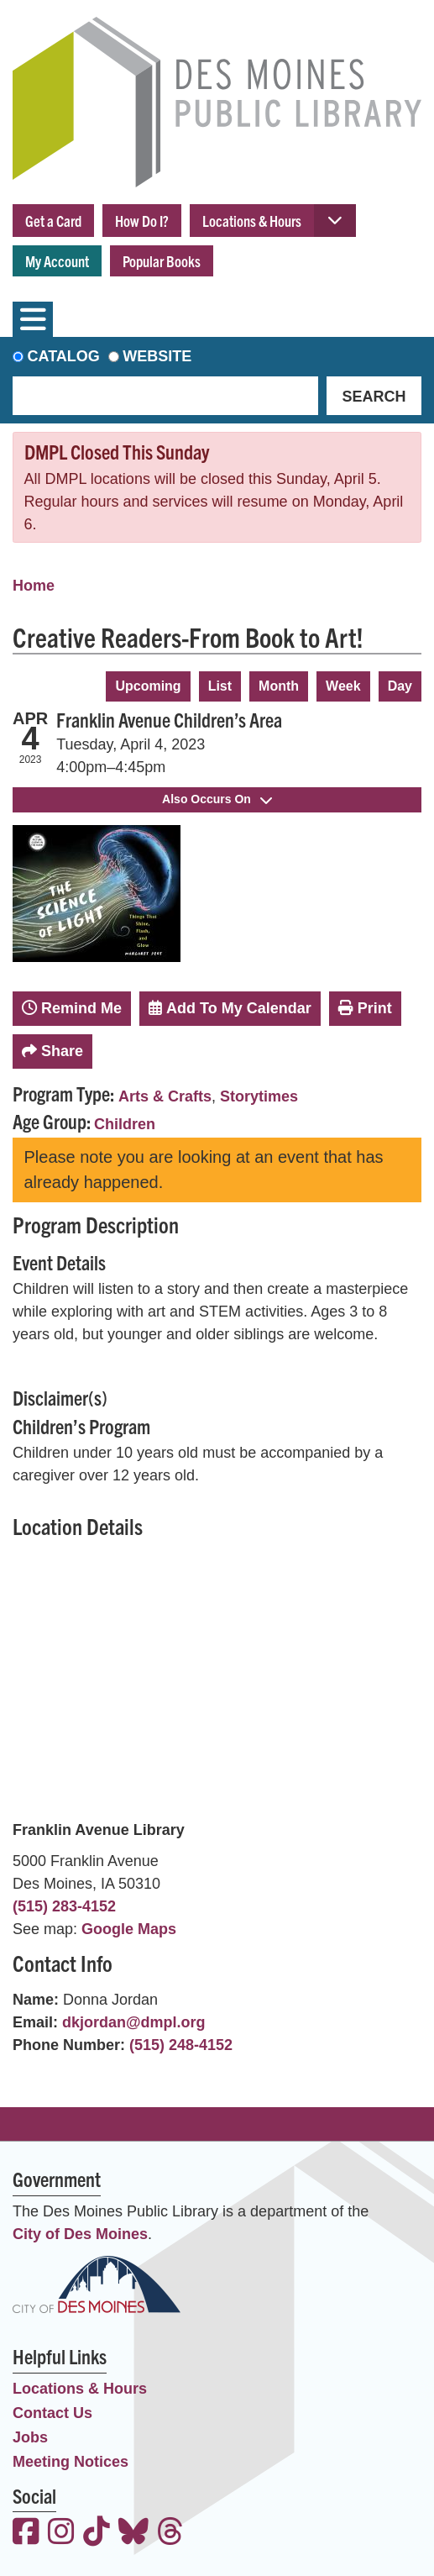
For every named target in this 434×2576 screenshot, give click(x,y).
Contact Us (52, 2413)
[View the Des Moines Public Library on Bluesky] (133, 2533)
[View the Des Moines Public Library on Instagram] (61, 2533)
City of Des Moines (80, 2234)
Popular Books (162, 261)
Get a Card (53, 220)
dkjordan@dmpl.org (134, 2022)
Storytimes (259, 1096)
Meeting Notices (70, 2461)
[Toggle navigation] (33, 319)
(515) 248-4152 (181, 2045)
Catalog (64, 356)
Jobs (30, 2437)
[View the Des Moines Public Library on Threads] (170, 2533)
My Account (57, 261)
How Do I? (142, 220)
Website (157, 356)
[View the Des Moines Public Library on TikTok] (96, 2533)
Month (279, 686)
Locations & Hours (251, 220)
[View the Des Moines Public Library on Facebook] (26, 2533)
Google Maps (128, 1929)
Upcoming (147, 686)
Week (343, 686)
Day (400, 686)
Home (34, 585)
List (220, 686)
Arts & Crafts (165, 1096)
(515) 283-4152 (64, 1906)
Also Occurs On (217, 799)
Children (124, 1124)
